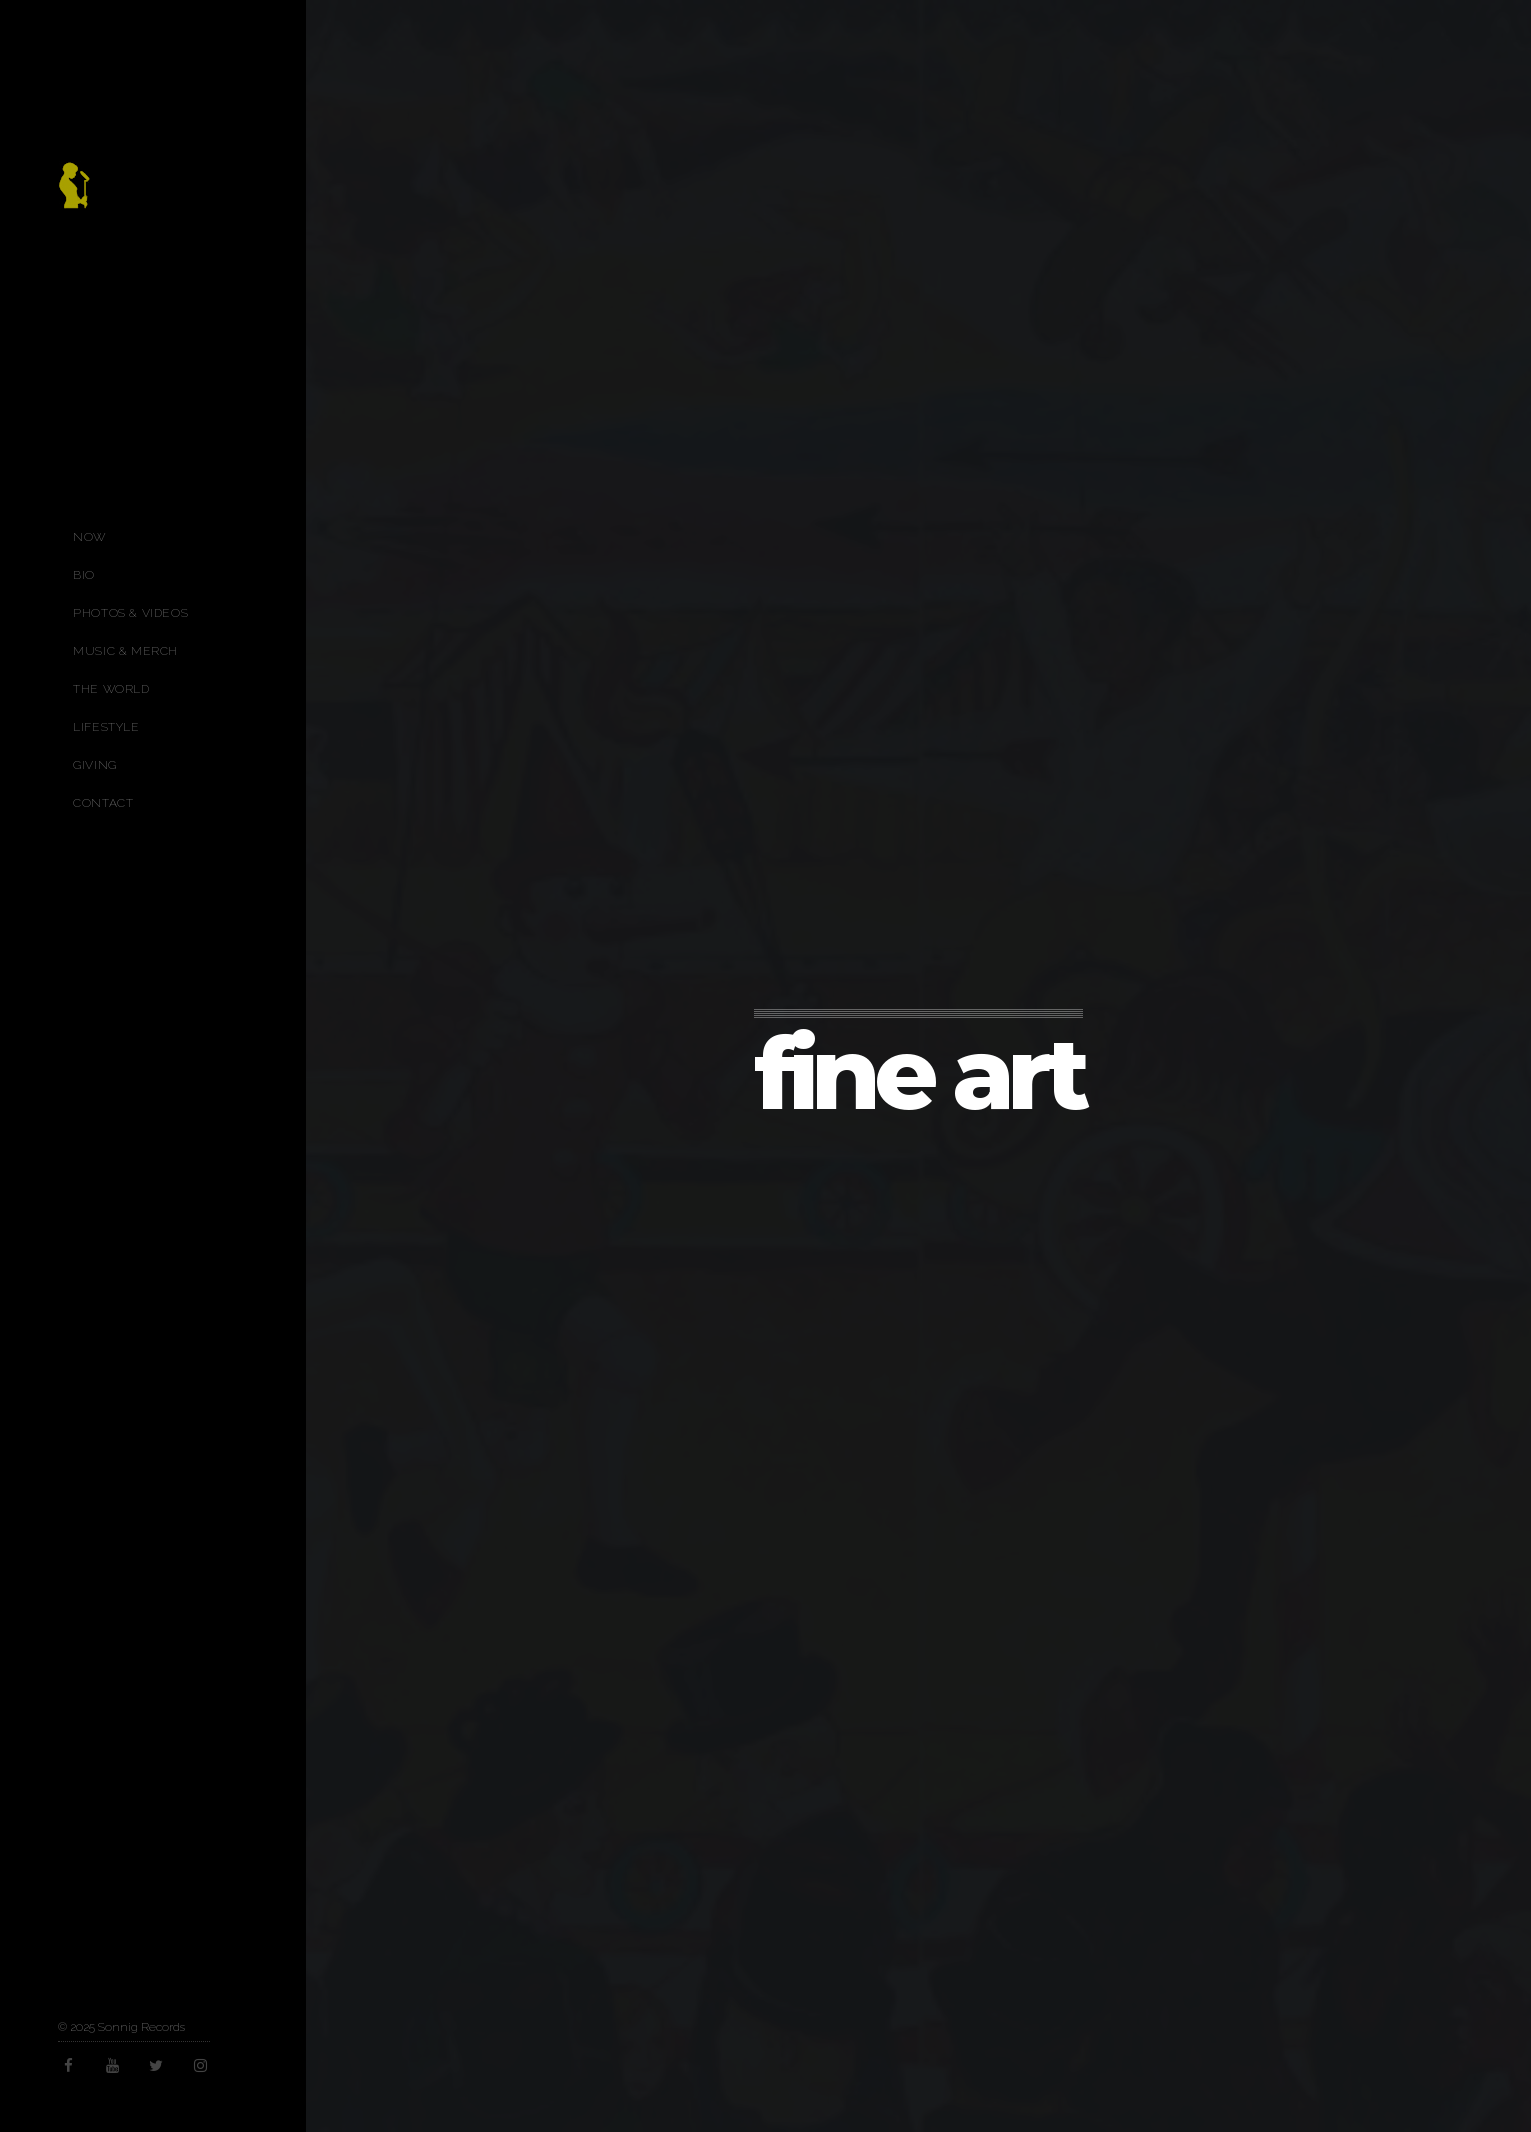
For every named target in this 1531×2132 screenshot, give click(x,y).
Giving (95, 765)
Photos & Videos (130, 613)
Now (89, 537)
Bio (84, 575)
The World (111, 689)
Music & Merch (125, 651)
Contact (103, 803)
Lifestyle (106, 727)
